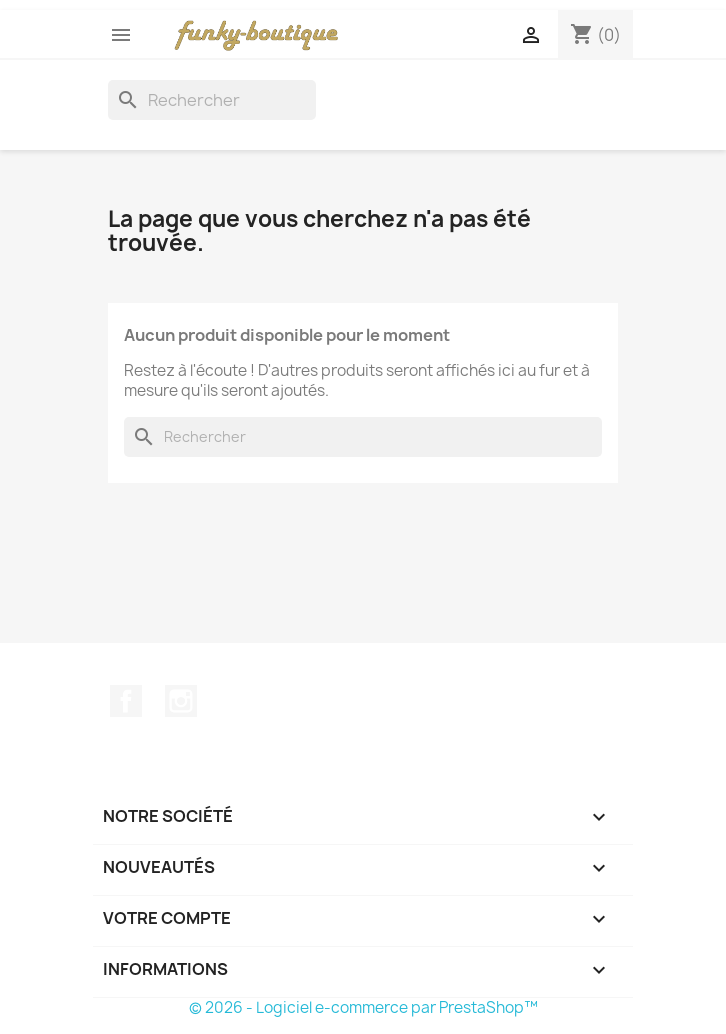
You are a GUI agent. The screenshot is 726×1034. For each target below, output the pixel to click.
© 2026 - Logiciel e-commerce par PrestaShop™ (363, 1007)
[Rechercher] (212, 100)
